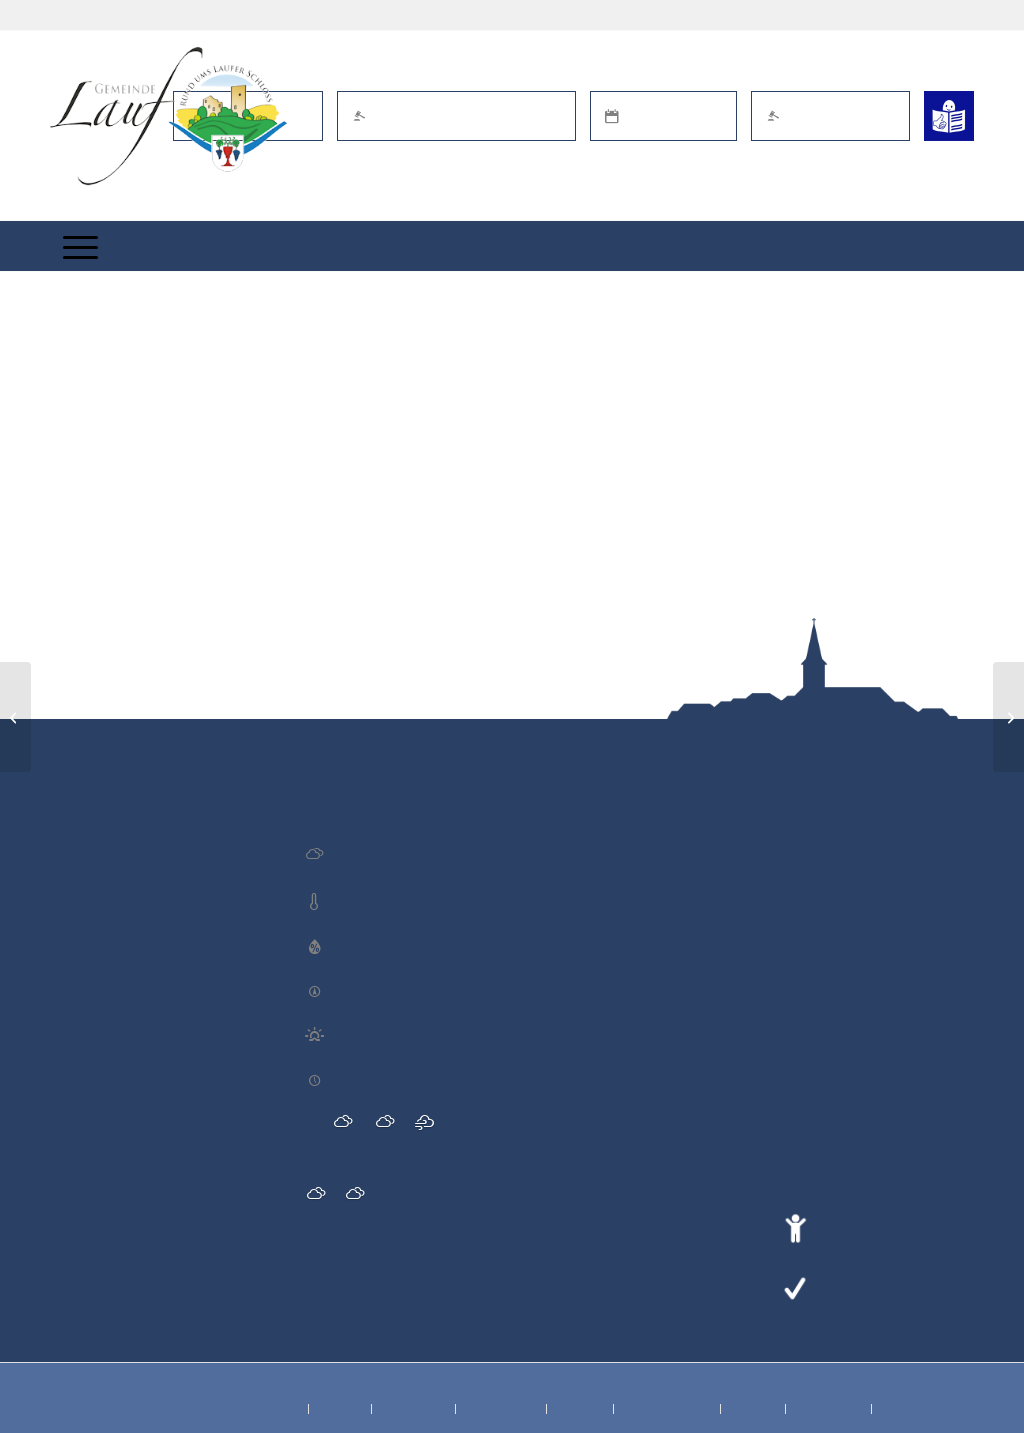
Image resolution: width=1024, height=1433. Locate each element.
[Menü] (80, 246)
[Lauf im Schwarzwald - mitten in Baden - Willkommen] (168, 116)
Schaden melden (830, 116)
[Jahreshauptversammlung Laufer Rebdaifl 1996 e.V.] (15, 717)
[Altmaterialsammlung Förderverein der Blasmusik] (1008, 717)
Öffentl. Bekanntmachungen (456, 116)
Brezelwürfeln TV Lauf (123, 977)
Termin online (663, 116)
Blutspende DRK (107, 848)
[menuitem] (80, 246)
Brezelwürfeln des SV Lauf (135, 1131)
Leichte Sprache (874, 1286)
